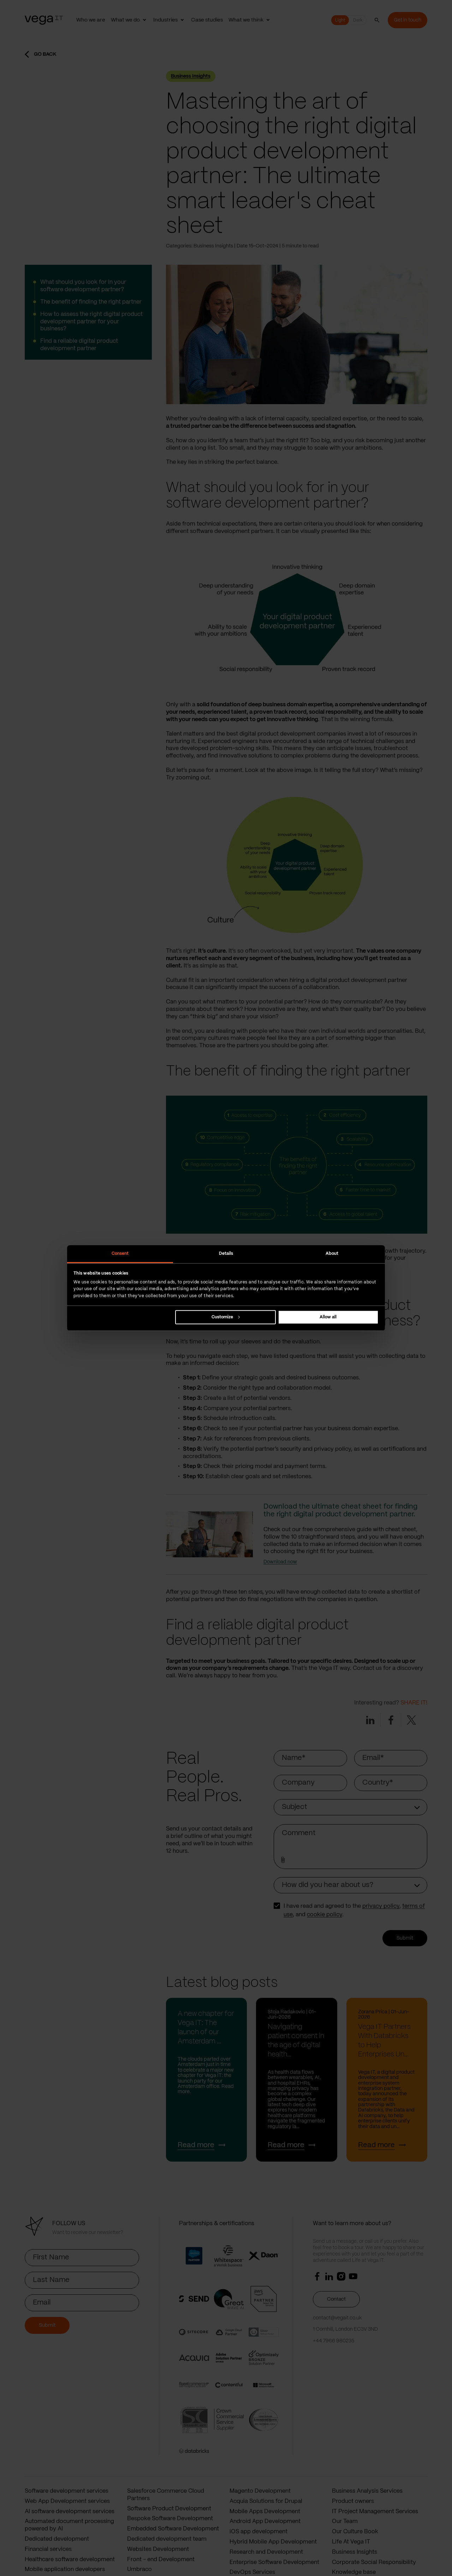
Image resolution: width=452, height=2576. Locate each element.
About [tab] (332, 1254)
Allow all (328, 1317)
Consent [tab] (120, 1254)
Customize (226, 1317)
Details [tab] (226, 1254)
